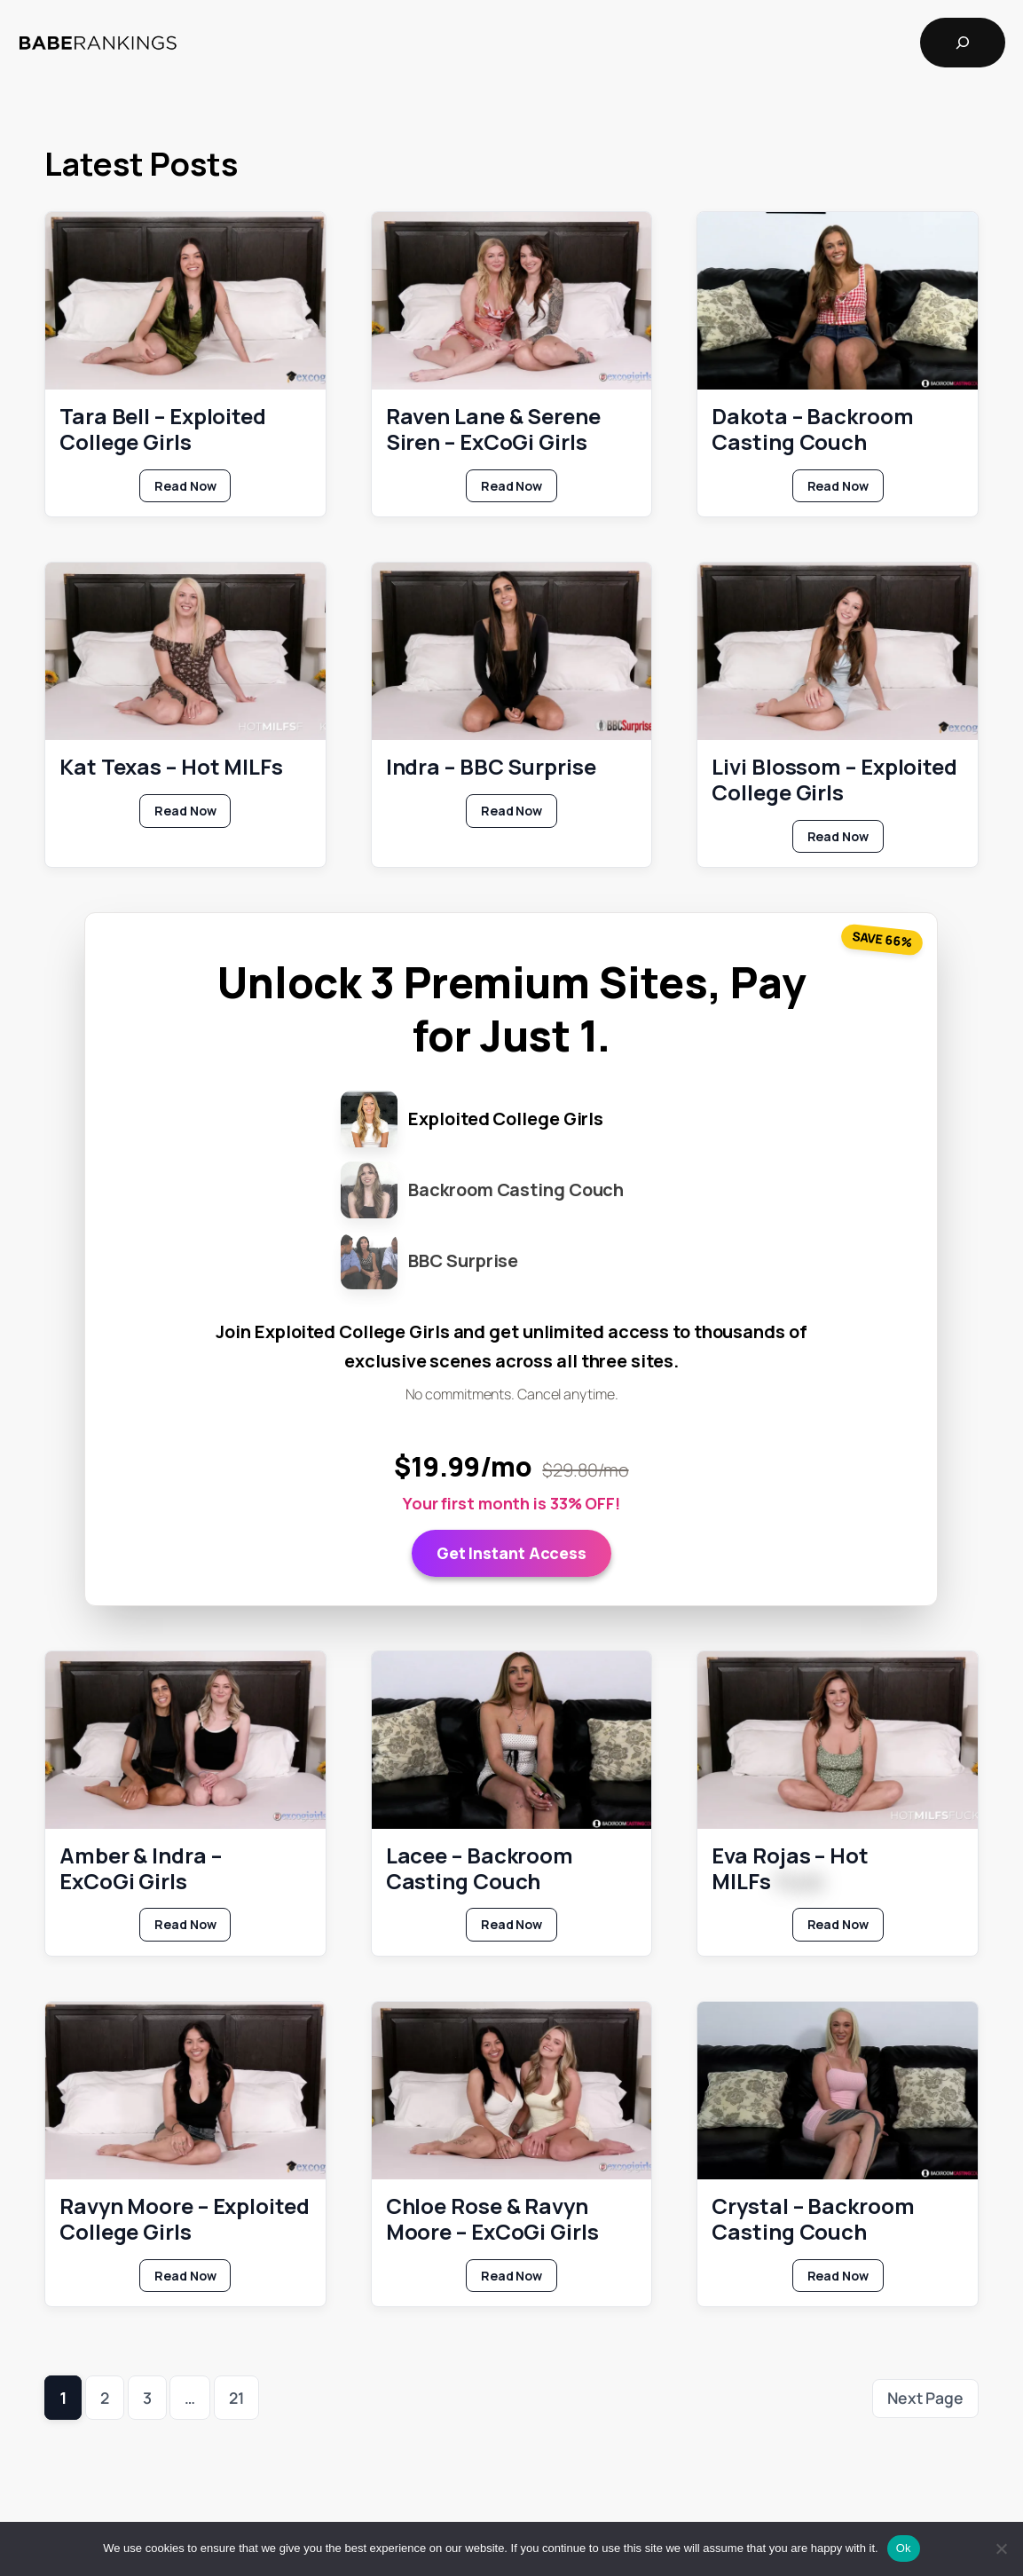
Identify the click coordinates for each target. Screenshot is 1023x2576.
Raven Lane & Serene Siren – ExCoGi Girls (493, 429)
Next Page (925, 2397)
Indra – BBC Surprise (491, 767)
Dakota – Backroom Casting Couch (812, 429)
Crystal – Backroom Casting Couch (813, 2219)
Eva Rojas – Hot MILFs (790, 1868)
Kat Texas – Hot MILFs (171, 767)
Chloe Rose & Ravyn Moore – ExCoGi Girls (492, 2219)
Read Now (192, 489)
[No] (1001, 2548)
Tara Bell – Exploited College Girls (162, 429)
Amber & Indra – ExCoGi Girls (140, 1868)
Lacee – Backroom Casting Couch (479, 1868)
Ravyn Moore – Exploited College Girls (184, 2219)
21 (236, 2397)
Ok (903, 2548)
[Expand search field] (962, 42)
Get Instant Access (511, 1552)
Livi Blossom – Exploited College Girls (834, 780)
